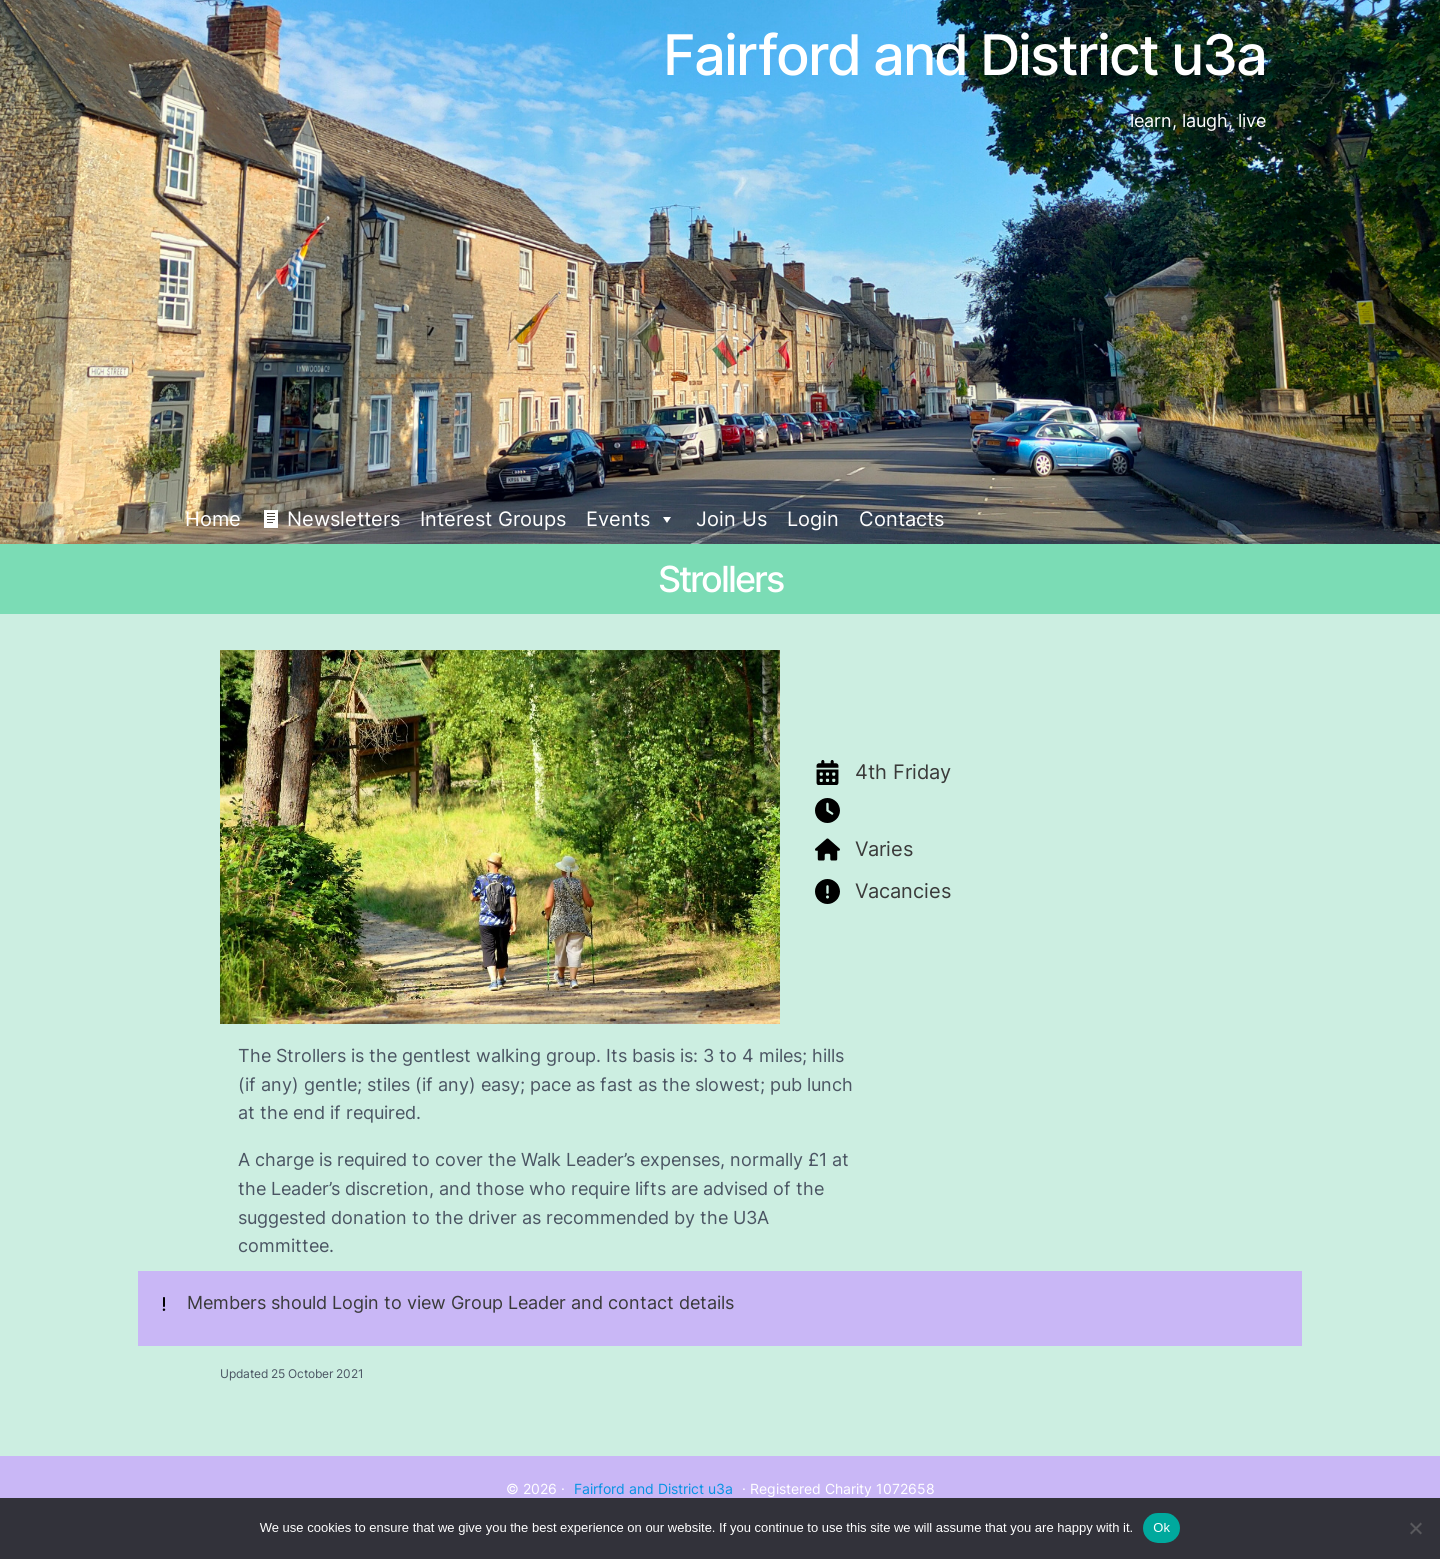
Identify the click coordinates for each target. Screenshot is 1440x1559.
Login (813, 519)
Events (631, 519)
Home (213, 519)
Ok (1161, 1527)
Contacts (901, 519)
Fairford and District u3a (653, 1488)
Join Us (731, 519)
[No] (1415, 1528)
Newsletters (343, 519)
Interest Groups (493, 519)
